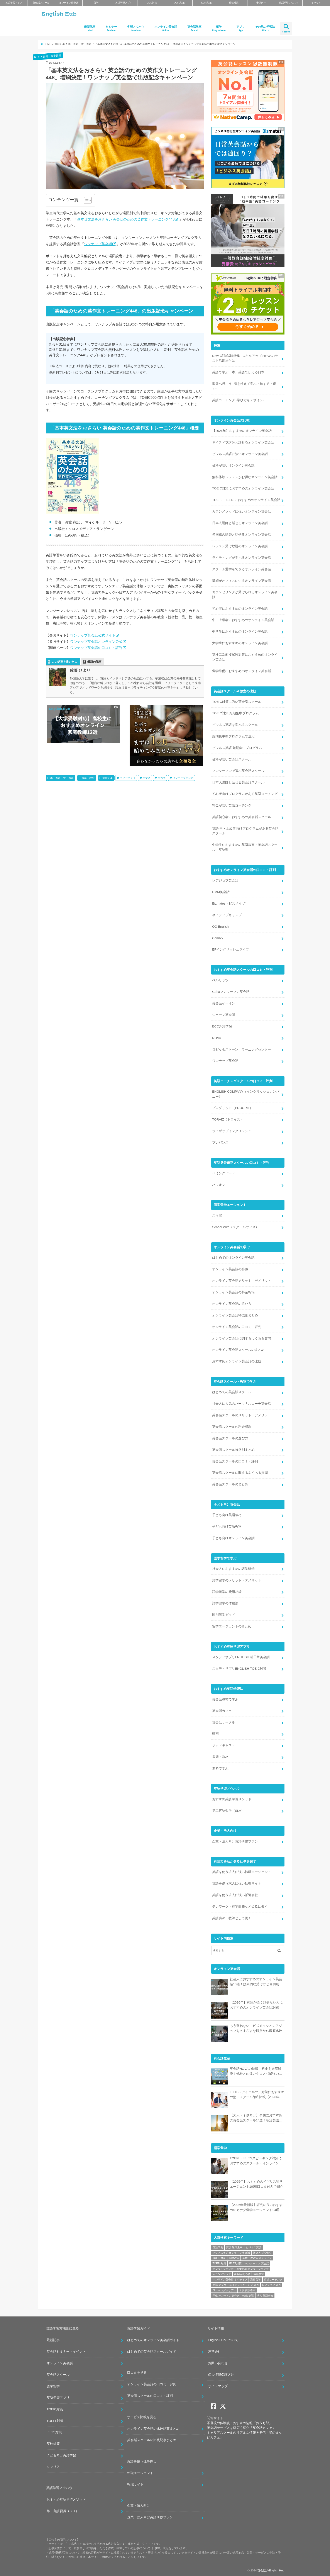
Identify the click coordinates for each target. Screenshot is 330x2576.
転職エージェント (140, 2472)
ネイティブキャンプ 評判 (244, 2283)
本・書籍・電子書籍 (62, 777)
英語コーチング (273, 2278)
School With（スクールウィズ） (235, 1226)
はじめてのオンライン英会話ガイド (153, 2339)
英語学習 (218, 2246)
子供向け (261, 2)
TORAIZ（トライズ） (228, 1118)
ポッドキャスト (223, 1744)
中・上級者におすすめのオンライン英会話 (243, 619)
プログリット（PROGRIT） (232, 1107)
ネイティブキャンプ (227, 914)
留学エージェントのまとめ (231, 1625)
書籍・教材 (88, 777)
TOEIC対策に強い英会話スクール (236, 700)
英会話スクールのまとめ (230, 1483)
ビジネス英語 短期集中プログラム (237, 747)
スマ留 (217, 1214)
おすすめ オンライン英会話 (253, 2267)
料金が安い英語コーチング (231, 804)
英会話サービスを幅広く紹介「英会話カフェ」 (241, 2426)
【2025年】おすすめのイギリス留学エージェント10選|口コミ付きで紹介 (256, 2183)
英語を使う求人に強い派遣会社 (235, 1894)
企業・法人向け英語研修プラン (235, 1840)
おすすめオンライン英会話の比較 (236, 1360)
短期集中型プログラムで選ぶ (233, 735)
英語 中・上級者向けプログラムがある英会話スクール (245, 830)
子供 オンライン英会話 (226, 2294)
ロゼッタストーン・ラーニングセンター (241, 1048)
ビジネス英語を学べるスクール (235, 723)
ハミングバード (223, 1172)
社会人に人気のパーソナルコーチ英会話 (241, 1402)
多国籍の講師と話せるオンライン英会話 (241, 533)
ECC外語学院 (222, 1025)
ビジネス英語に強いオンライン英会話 (240, 453)
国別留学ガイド (223, 1613)
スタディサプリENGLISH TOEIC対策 (239, 1667)
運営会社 (214, 2350)
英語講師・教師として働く (231, 1917)
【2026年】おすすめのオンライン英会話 (242, 429)
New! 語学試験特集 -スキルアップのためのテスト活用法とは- (245, 357)
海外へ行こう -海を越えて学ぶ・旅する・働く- (244, 385)
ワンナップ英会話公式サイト (92, 635)
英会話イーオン (223, 1002)
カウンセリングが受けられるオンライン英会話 (245, 593)
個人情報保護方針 (221, 2373)
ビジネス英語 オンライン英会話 (231, 2251)
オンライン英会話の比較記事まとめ (153, 2427)
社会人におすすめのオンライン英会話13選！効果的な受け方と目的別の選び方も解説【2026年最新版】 (256, 1980)
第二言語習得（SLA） (228, 1809)
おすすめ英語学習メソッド (231, 1798)
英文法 (147, 777)
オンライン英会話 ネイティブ (230, 2278)
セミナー (111, 28)
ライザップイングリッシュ (231, 1130)
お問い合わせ (218, 2362)
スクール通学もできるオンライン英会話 (241, 568)
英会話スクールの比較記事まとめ (151, 2439)
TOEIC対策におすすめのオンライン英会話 (243, 487)
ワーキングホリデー (224, 2289)
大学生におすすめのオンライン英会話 (240, 642)
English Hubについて (223, 2339)
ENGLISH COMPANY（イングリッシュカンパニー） (245, 1093)
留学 (96, 2)
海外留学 (255, 2278)
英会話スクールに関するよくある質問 (240, 1471)
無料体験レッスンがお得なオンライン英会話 (245, 476)
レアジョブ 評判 (271, 2283)
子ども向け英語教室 (227, 1525)
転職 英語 (248, 2294)
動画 (215, 1732)
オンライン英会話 (68, 2)
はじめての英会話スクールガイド (151, 2350)
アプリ (240, 28)
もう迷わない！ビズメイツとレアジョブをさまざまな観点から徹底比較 (256, 2027)
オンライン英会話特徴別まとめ (235, 1314)
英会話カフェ (222, 1710)
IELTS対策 (206, 2)
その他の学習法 (265, 28)
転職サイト (135, 2483)
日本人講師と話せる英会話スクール (238, 781)
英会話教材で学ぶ (225, 1698)
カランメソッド (222, 2273)
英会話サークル (223, 1721)
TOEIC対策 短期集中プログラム (235, 712)
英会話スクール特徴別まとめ (233, 1448)
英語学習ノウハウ (288, 2)
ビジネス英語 (253, 2246)
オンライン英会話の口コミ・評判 (236, 1326)
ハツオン (218, 1183)
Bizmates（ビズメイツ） (230, 902)
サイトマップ (218, 2385)
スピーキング (128, 777)
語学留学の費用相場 (227, 1591)
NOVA (216, 1037)
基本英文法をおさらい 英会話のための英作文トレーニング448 (126, 219)
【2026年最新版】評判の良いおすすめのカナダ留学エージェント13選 (256, 2206)
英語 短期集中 (234, 2246)
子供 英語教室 (247, 2289)
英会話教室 (194, 28)
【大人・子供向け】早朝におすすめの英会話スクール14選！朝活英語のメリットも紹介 (256, 2117)
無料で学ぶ (220, 1767)
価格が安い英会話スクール (231, 758)
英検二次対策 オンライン (257, 2256)
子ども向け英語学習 (61, 2454)
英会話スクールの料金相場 (231, 1425)
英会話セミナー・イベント (66, 2350)
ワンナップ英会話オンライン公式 (96, 642)
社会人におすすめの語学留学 (233, 1567)
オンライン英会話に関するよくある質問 (241, 1337)
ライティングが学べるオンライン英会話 (241, 556)
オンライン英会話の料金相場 (233, 1291)
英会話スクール (41, 2)
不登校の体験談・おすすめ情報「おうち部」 (239, 2422)
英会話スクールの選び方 (230, 1437)
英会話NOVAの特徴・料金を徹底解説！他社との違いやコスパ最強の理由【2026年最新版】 (256, 2070)
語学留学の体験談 (225, 1602)
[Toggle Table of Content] (86, 200)
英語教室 (259, 2273)
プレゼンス (220, 1141)
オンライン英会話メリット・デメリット (241, 1279)
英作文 (162, 777)
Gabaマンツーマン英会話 (230, 990)
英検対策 (234, 2)
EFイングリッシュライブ (230, 948)
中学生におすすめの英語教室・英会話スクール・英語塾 (245, 846)
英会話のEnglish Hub (270, 2569)
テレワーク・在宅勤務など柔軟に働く (240, 1905)
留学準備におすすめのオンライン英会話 (241, 670)
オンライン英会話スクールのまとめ (238, 1348)
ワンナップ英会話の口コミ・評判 (96, 648)
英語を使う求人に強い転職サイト (236, 1882)
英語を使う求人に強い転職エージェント (241, 1871)
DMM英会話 (221, 891)
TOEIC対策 (151, 2)
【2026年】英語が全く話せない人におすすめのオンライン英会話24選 (256, 2003)
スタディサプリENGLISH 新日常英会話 (241, 1656)
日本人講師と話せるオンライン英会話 (240, 522)
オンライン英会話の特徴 (230, 1268)
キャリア (316, 2)
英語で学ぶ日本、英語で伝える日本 (238, 371)
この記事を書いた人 (64, 661)
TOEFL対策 (179, 2)
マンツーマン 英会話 (257, 2262)
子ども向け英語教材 (227, 1514)
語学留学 (53, 2385)
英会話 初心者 (242, 2273)
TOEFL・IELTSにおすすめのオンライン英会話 (246, 499)
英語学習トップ (13, 2)
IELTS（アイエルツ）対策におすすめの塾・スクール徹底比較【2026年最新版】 (257, 2093)
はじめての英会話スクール (231, 1391)
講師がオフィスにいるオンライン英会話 (241, 579)
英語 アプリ (219, 2283)
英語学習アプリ (123, 2)
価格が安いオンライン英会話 (233, 464)
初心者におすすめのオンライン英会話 (240, 607)
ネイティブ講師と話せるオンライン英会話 (243, 441)
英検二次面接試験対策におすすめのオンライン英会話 (245, 656)
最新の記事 (94, 661)
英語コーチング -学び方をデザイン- (238, 399)
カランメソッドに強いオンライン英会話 (241, 510)
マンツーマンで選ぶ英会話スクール (238, 769)
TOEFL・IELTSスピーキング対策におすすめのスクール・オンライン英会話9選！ (256, 2160)
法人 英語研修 (265, 2294)
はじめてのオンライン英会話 (233, 1256)
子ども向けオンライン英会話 (233, 1537)
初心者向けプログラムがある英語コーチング (245, 793)
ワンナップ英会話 (98, 244)
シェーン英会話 (223, 1013)
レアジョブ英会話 (225, 879)
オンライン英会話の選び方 (231, 1302)
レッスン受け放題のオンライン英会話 (240, 545)
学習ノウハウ (135, 28)
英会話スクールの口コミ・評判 (235, 1460)
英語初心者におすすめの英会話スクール (241, 816)
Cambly (217, 937)
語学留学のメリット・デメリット (236, 1579)
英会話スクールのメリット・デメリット (241, 1414)
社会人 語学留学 (262, 2251)
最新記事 (89, 28)
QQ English (220, 925)
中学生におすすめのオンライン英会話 (240, 630)
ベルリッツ (220, 979)
